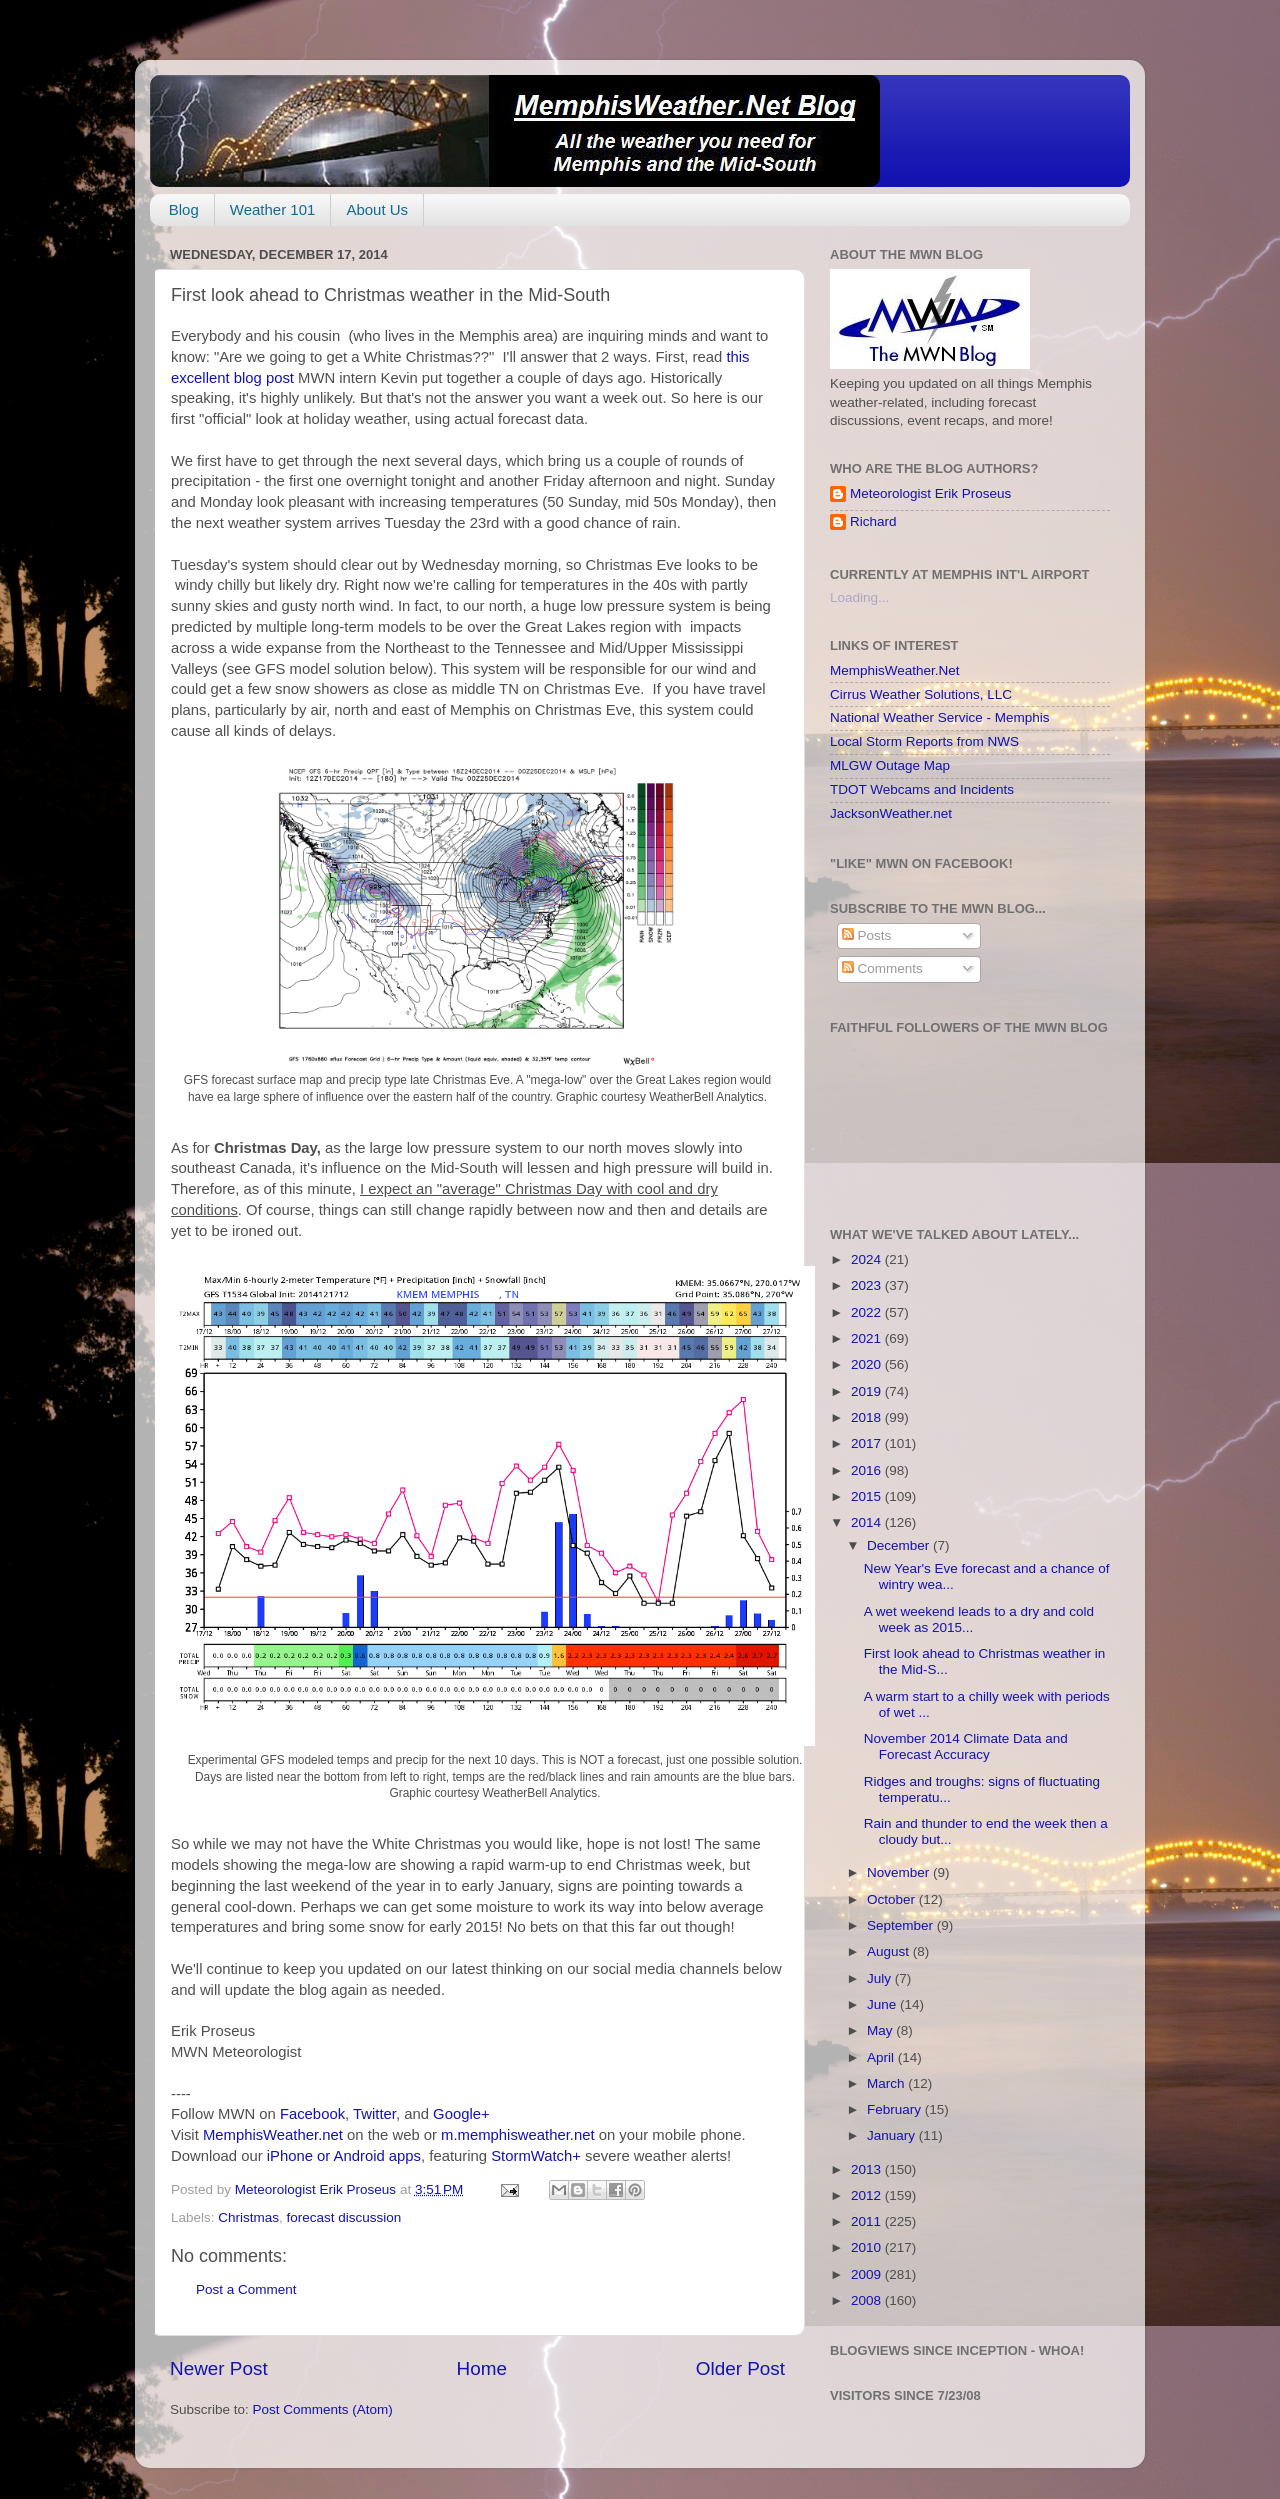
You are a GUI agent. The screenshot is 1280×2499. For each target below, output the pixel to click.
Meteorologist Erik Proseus (930, 493)
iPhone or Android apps (344, 2156)
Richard (873, 521)
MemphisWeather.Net (895, 670)
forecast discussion (344, 2217)
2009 (868, 2274)
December (900, 1545)
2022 (868, 1312)
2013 (868, 2169)
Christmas (248, 2217)
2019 (868, 1391)
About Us (377, 209)
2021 (868, 1338)
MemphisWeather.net (273, 2135)
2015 (868, 1496)
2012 (868, 2195)
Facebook (312, 2114)
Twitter (374, 2114)
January (893, 2135)
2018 (868, 1417)
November (900, 1872)
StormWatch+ (536, 2156)
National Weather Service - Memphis (940, 717)
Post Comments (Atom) (323, 2409)
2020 (868, 1364)
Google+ (461, 2114)
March (887, 2083)
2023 (868, 1285)
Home (482, 2368)
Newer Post (219, 2368)
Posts (867, 935)
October (893, 1899)
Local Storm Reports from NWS (924, 741)
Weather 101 (273, 209)
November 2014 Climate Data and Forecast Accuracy (966, 1746)
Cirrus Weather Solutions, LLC (921, 694)
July (881, 1978)
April (882, 2057)
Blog (184, 209)
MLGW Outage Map (890, 765)
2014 (868, 1522)
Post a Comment (246, 2289)
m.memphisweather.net (517, 2135)
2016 (868, 1470)
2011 (868, 2221)
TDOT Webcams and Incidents (922, 789)
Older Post (740, 2368)
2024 (868, 1259)
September (902, 1925)
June (883, 2004)
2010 (868, 2247)
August (890, 1951)
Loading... (859, 597)
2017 (868, 1443)
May (881, 2030)
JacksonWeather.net (891, 813)
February (896, 2109)
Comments (882, 968)
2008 (868, 2300)
